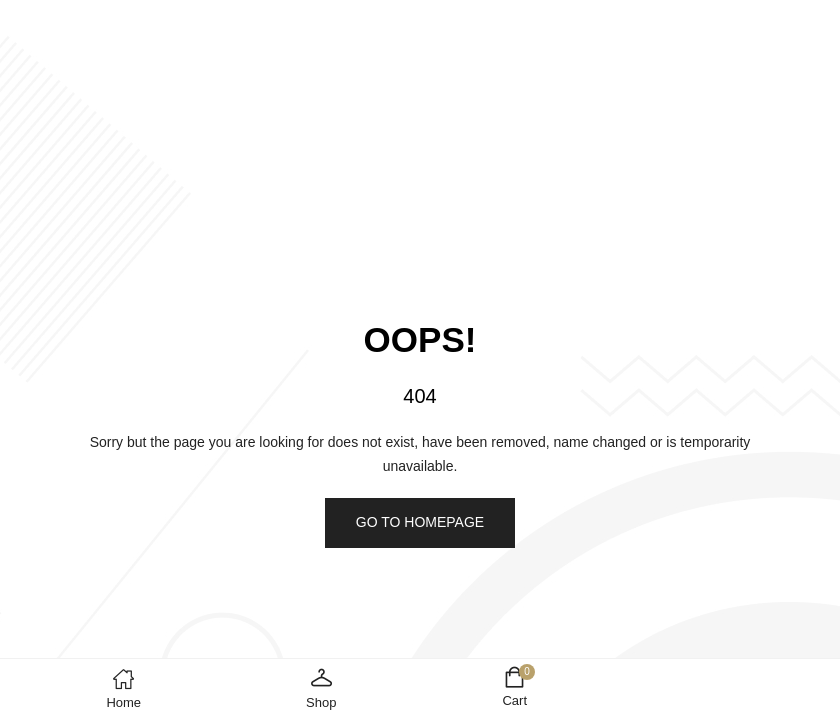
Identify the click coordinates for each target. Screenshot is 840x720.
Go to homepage (420, 522)
